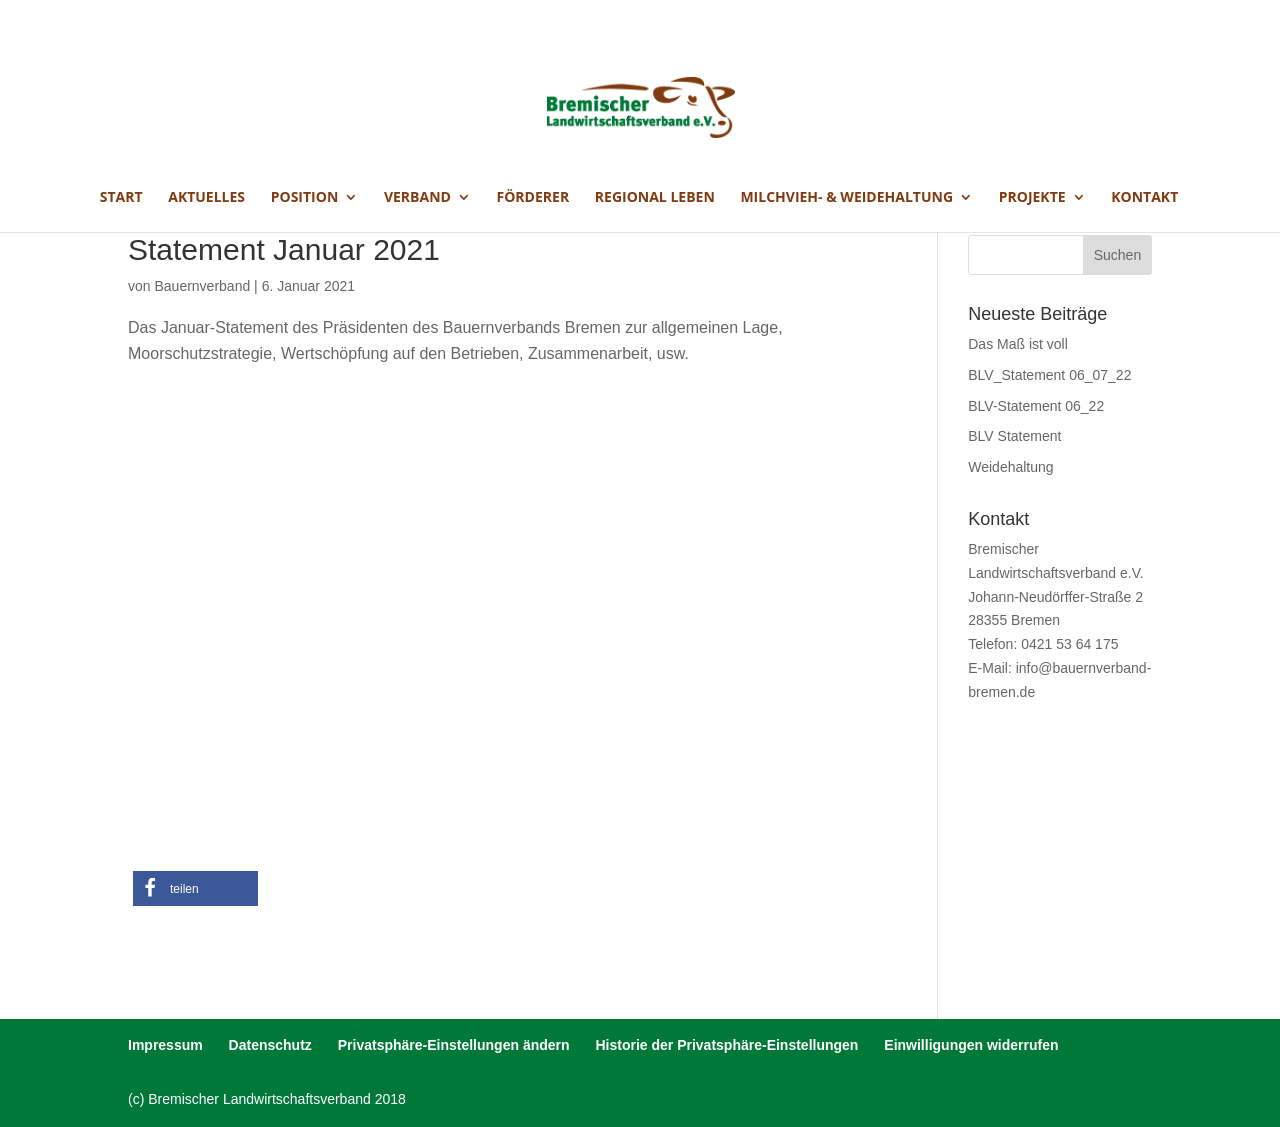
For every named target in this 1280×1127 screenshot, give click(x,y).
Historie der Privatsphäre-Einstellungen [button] (726, 1045)
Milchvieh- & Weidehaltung (846, 198)
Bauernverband (202, 286)
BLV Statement (1014, 436)
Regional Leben (655, 198)
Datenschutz (270, 1045)
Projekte (1032, 198)
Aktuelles (206, 198)
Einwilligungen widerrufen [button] (971, 1045)
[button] (195, 888)
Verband (417, 198)
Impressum (165, 1045)
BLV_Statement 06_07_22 (1049, 375)
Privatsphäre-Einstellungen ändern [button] (454, 1045)
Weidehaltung (1010, 467)
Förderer (533, 198)
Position (305, 198)
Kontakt (1144, 198)
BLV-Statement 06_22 (1036, 406)
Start (121, 198)
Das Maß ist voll (1018, 344)
